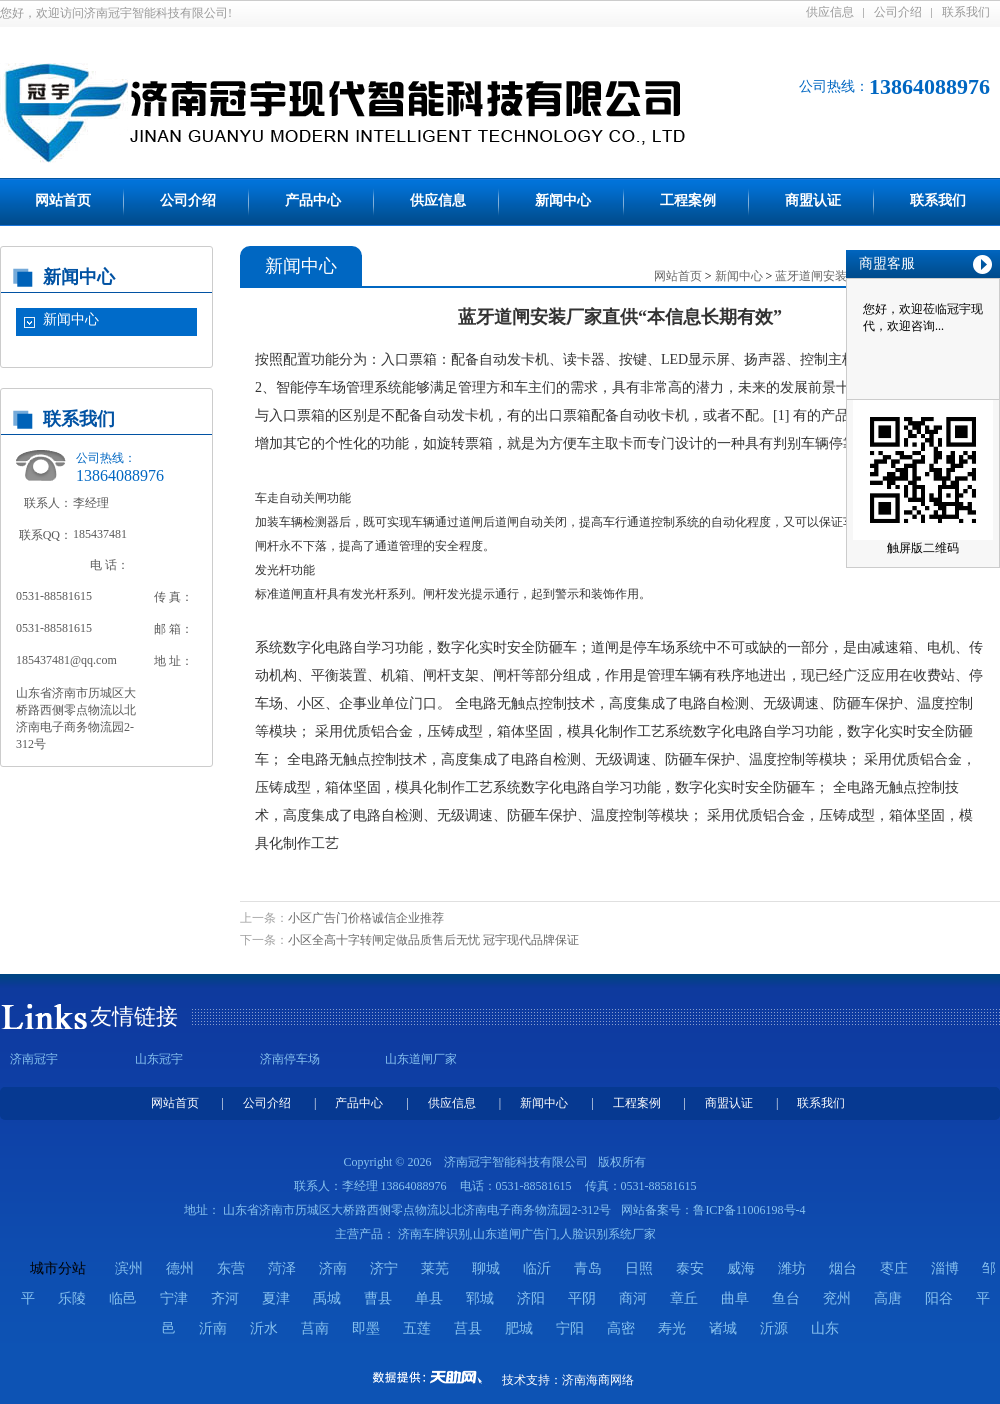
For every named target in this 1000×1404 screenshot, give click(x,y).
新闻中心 (563, 200)
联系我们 (966, 12)
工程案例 (688, 200)
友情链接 (134, 1016)
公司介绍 (898, 12)
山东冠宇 (159, 1059)
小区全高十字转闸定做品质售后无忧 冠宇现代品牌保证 (433, 940)
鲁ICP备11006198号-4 (749, 1210)
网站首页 (63, 200)
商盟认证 (813, 200)
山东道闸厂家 (421, 1059)
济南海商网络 (598, 1380)
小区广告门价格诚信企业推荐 (366, 918)
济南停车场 (290, 1059)
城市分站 (58, 1268)
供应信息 (830, 12)
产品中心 (313, 200)
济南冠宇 (34, 1059)
